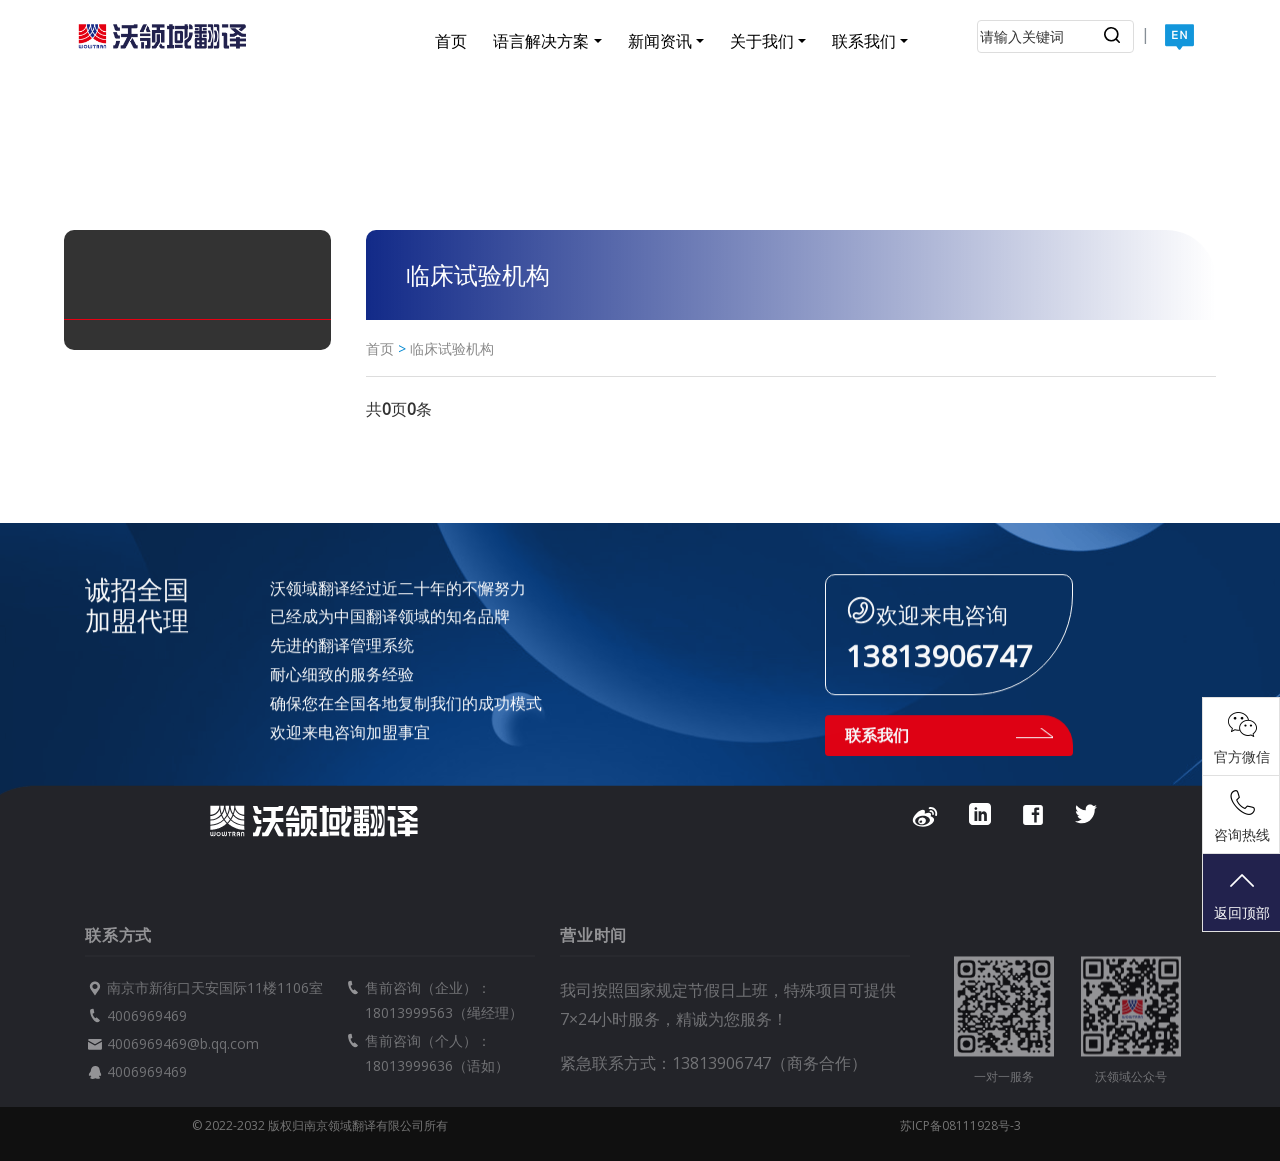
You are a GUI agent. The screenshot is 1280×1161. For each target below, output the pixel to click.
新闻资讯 (660, 41)
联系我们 (864, 41)
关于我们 (762, 41)
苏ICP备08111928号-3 (960, 1125)
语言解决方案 (541, 41)
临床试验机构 (452, 348)
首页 (451, 41)
